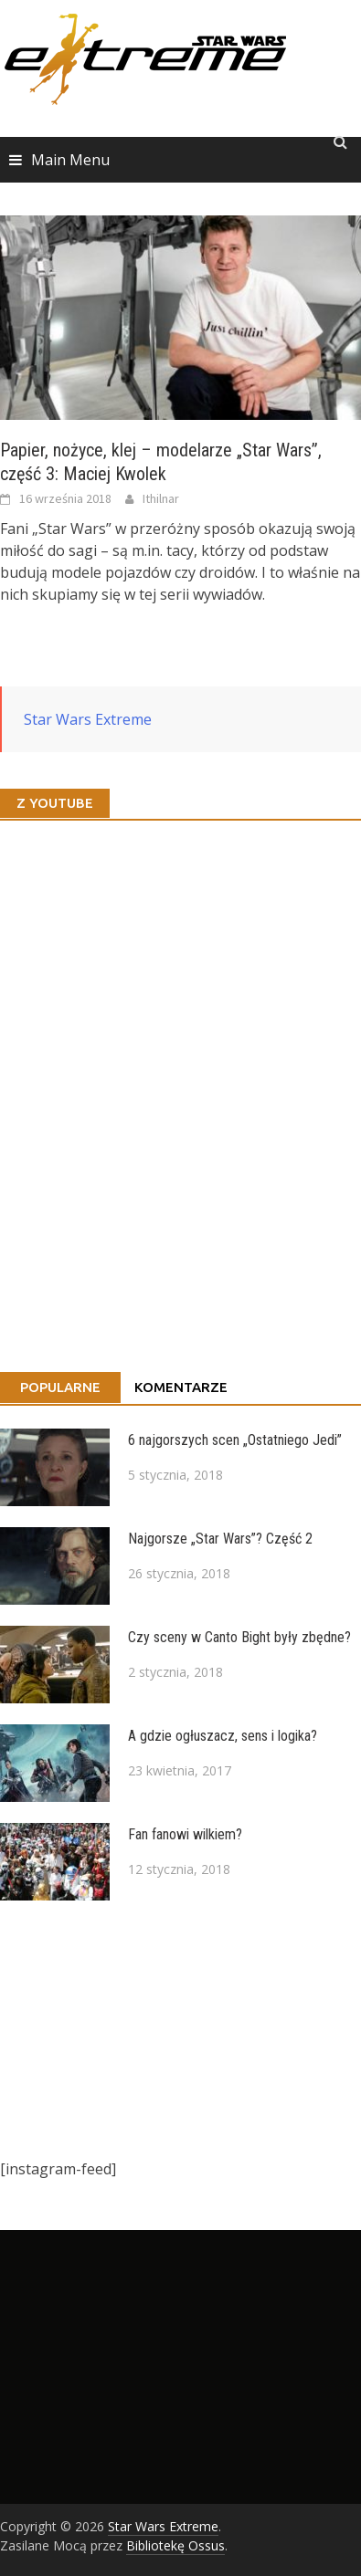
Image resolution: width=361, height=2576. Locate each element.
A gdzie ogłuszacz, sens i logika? (222, 1735)
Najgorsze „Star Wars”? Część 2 (220, 1538)
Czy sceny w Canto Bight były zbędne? (239, 1637)
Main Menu (70, 160)
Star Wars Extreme (88, 719)
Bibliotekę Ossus (175, 2545)
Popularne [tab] (60, 1387)
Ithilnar (161, 498)
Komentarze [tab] (181, 1387)
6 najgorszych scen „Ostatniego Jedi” (235, 1440)
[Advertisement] (171, 2029)
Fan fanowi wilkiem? (185, 1834)
